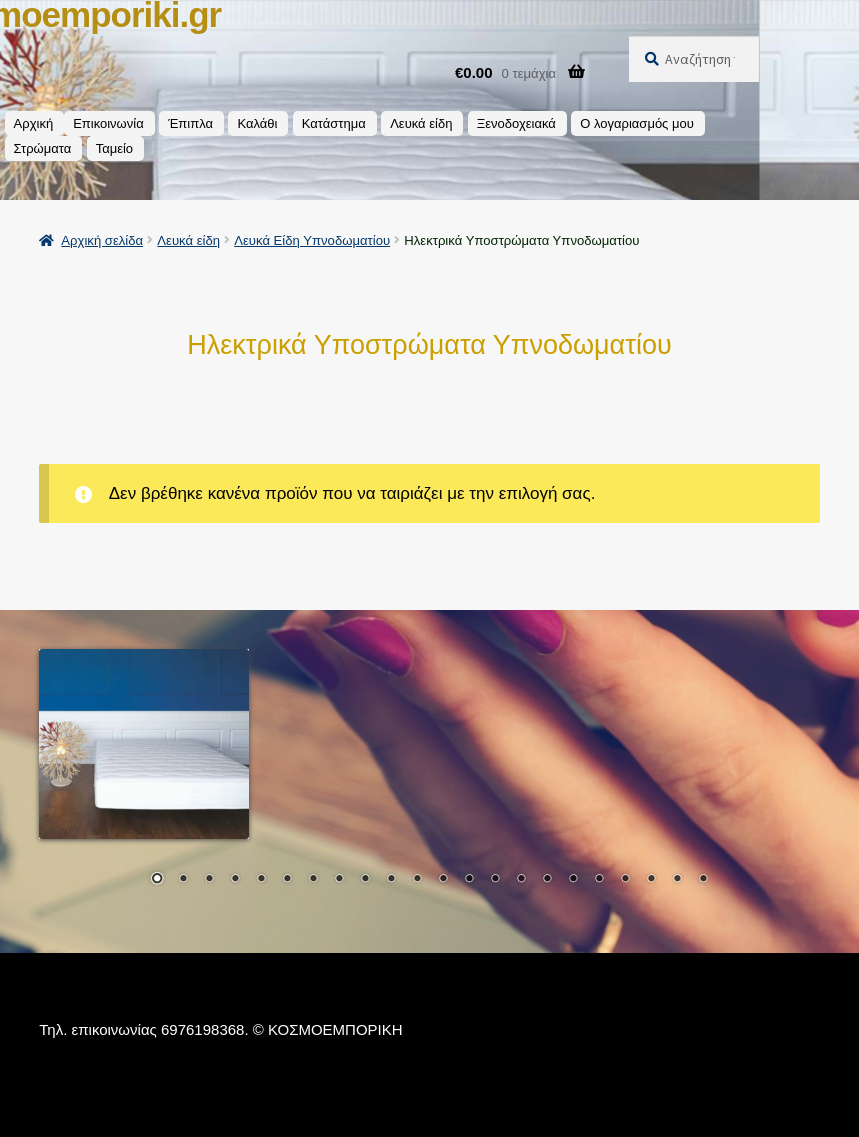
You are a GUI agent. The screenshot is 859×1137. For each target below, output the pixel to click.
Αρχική (34, 123)
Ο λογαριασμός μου (637, 123)
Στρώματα (43, 148)
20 (651, 880)
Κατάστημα (334, 123)
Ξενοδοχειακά (516, 123)
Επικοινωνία (108, 123)
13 (469, 880)
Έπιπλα (190, 123)
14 (495, 880)
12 (443, 880)
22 (703, 880)
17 (573, 880)
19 (625, 880)
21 (677, 880)
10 (391, 880)
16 (547, 880)
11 (417, 880)
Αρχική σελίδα (102, 240)
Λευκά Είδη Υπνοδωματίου (312, 240)
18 (599, 880)
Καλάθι (257, 123)
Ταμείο (114, 148)
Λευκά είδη (421, 123)
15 (521, 880)
